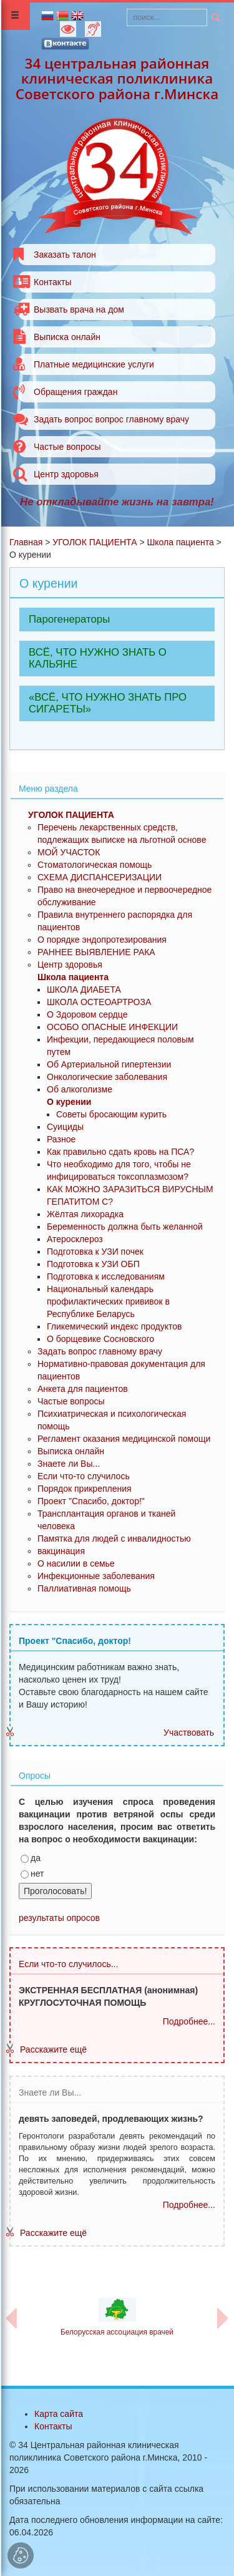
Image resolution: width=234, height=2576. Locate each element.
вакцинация (61, 1551)
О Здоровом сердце (87, 1014)
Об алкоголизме (79, 1089)
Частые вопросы (67, 447)
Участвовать (188, 1733)
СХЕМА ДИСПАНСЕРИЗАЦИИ (99, 877)
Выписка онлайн (67, 337)
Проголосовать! (55, 1891)
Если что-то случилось (83, 1476)
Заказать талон (65, 255)
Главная (25, 542)
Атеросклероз (75, 1239)
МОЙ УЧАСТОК (68, 852)
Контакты (52, 282)
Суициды (65, 1127)
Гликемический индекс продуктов (114, 1326)
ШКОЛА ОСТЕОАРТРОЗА (99, 1002)
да (31, 1858)
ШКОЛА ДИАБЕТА (84, 989)
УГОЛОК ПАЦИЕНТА (94, 542)
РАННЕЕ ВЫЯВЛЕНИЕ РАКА (96, 952)
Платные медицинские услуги (94, 364)
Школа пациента (180, 542)
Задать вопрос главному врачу (99, 1351)
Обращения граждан (75, 392)
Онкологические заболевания (107, 1077)
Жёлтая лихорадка (85, 1214)
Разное (61, 1139)
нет (32, 1874)
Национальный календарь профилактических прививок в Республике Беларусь (108, 1301)
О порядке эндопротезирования (102, 940)
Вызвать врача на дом (79, 309)
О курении (69, 1102)
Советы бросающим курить (111, 1114)
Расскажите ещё (53, 2049)
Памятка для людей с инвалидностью (114, 1538)
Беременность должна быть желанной (125, 1227)
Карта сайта (58, 2414)
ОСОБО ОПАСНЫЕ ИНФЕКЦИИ (112, 1027)
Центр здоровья (66, 474)
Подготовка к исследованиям (106, 1276)
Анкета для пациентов (82, 1389)
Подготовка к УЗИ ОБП (93, 1264)
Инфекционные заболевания (96, 1576)
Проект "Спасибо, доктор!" (91, 1501)
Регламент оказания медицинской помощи (123, 1439)
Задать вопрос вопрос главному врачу (111, 419)
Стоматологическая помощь (94, 865)
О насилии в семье (76, 1563)
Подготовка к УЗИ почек (95, 1251)
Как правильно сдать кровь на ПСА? (120, 1152)
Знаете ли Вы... (68, 1464)
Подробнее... (189, 2021)
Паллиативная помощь (84, 1588)
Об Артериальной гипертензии (109, 1064)
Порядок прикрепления (84, 1489)
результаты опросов (59, 1918)
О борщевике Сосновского (100, 1339)
